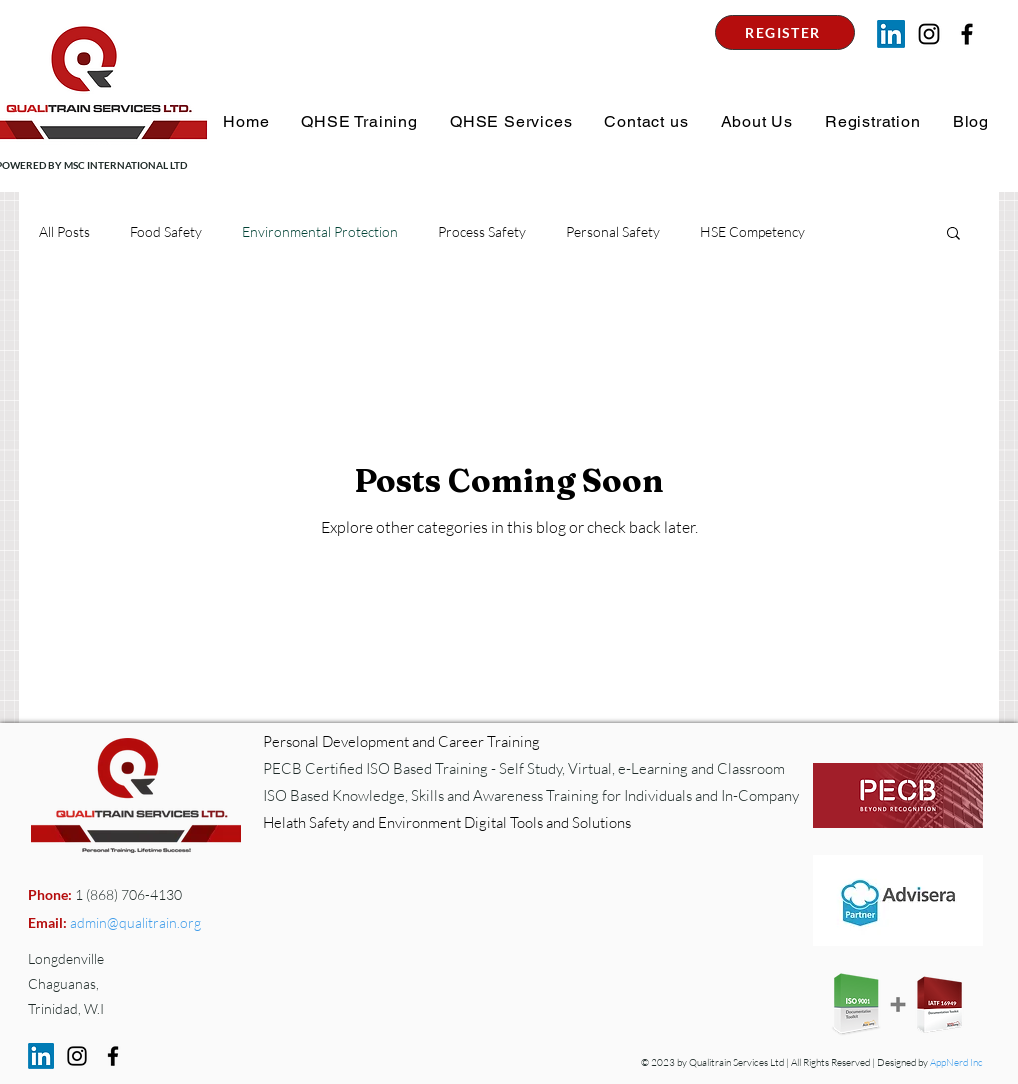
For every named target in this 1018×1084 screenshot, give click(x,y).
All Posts (64, 231)
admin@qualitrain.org (135, 922)
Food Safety (166, 231)
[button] (357, 121)
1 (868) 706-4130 (127, 894)
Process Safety (482, 231)
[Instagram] (929, 34)
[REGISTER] (785, 32)
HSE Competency (752, 231)
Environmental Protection (320, 231)
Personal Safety (613, 231)
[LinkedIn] (891, 34)
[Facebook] (113, 1056)
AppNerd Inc (956, 1062)
